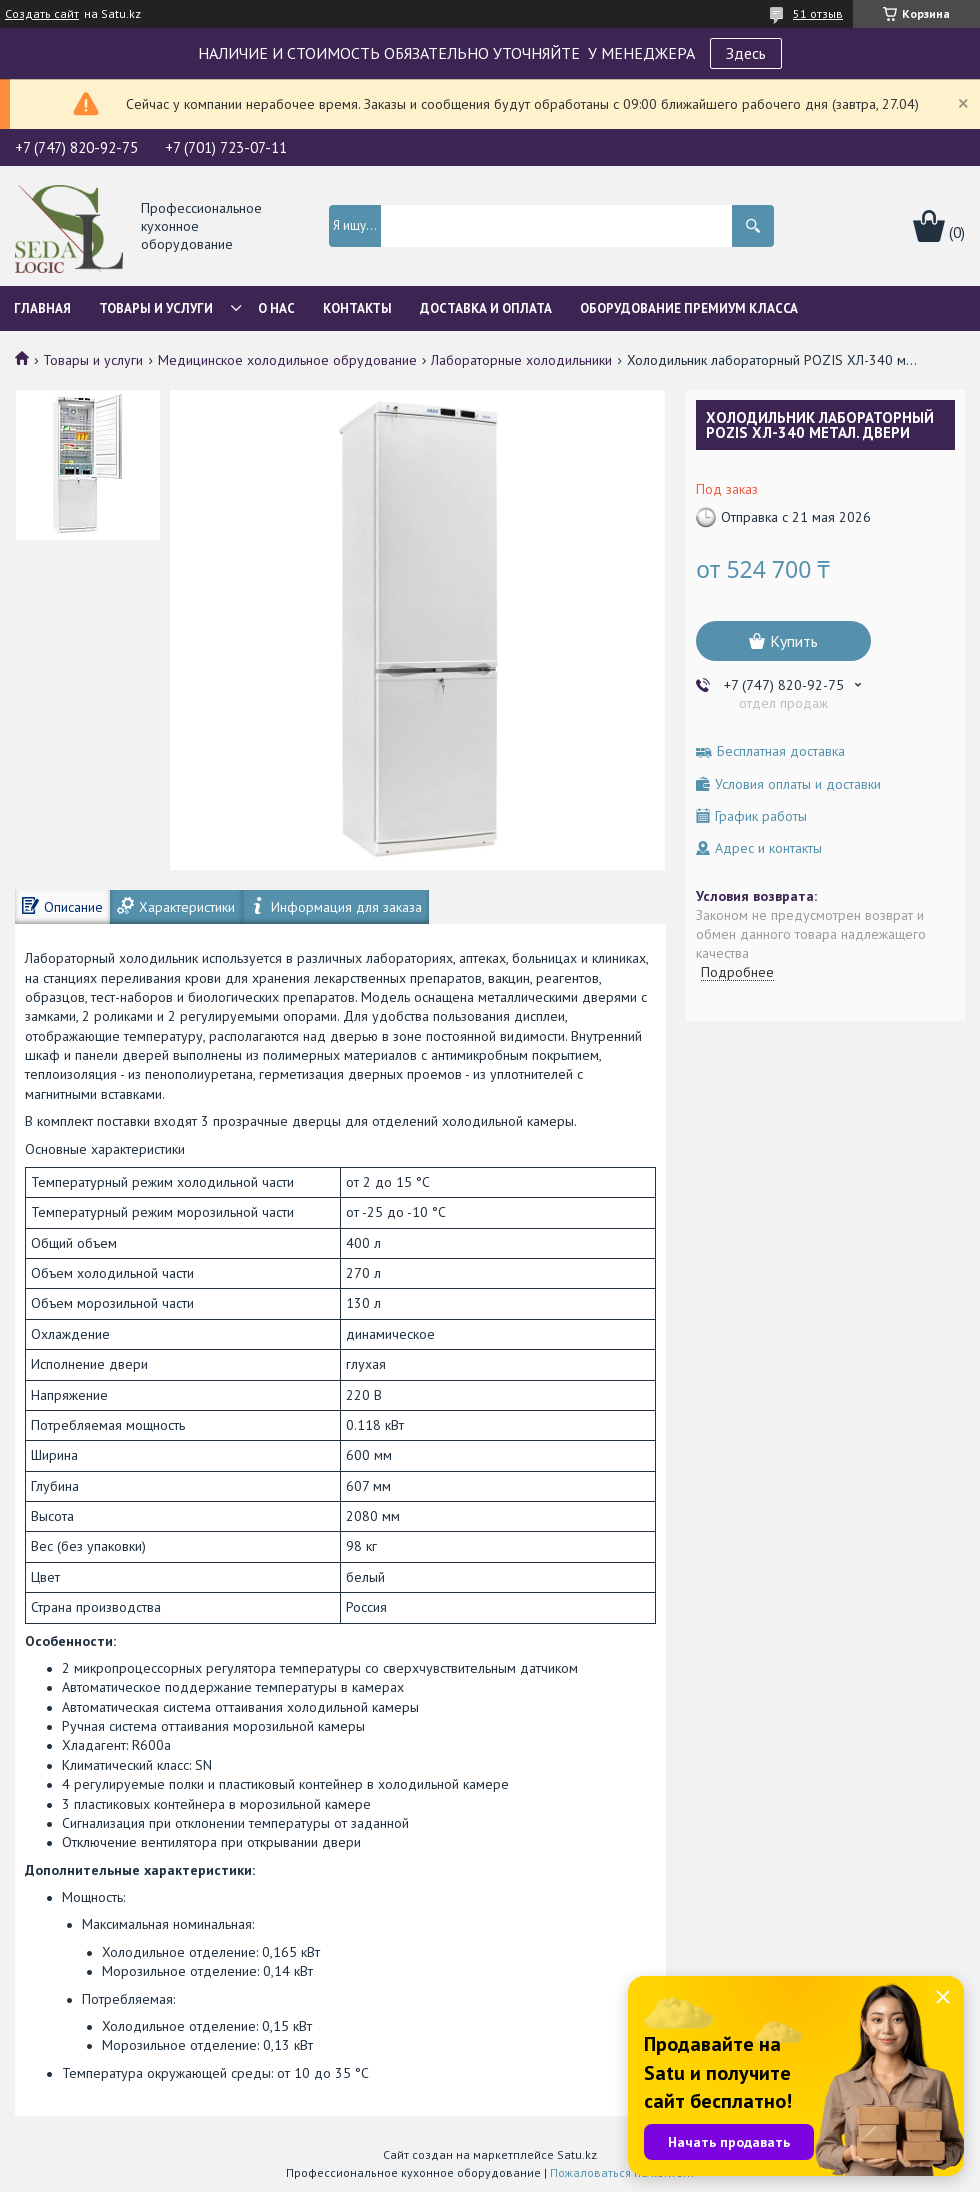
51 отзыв (818, 13)
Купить (794, 641)
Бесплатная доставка (781, 751)
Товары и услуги (156, 308)
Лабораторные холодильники (521, 360)
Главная (42, 308)
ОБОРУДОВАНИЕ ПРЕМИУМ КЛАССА (689, 308)
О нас (276, 308)
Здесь (746, 53)
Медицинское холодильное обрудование (287, 360)
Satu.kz (577, 2154)
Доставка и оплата (486, 308)
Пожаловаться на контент (622, 2172)
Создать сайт (42, 14)
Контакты (357, 308)
